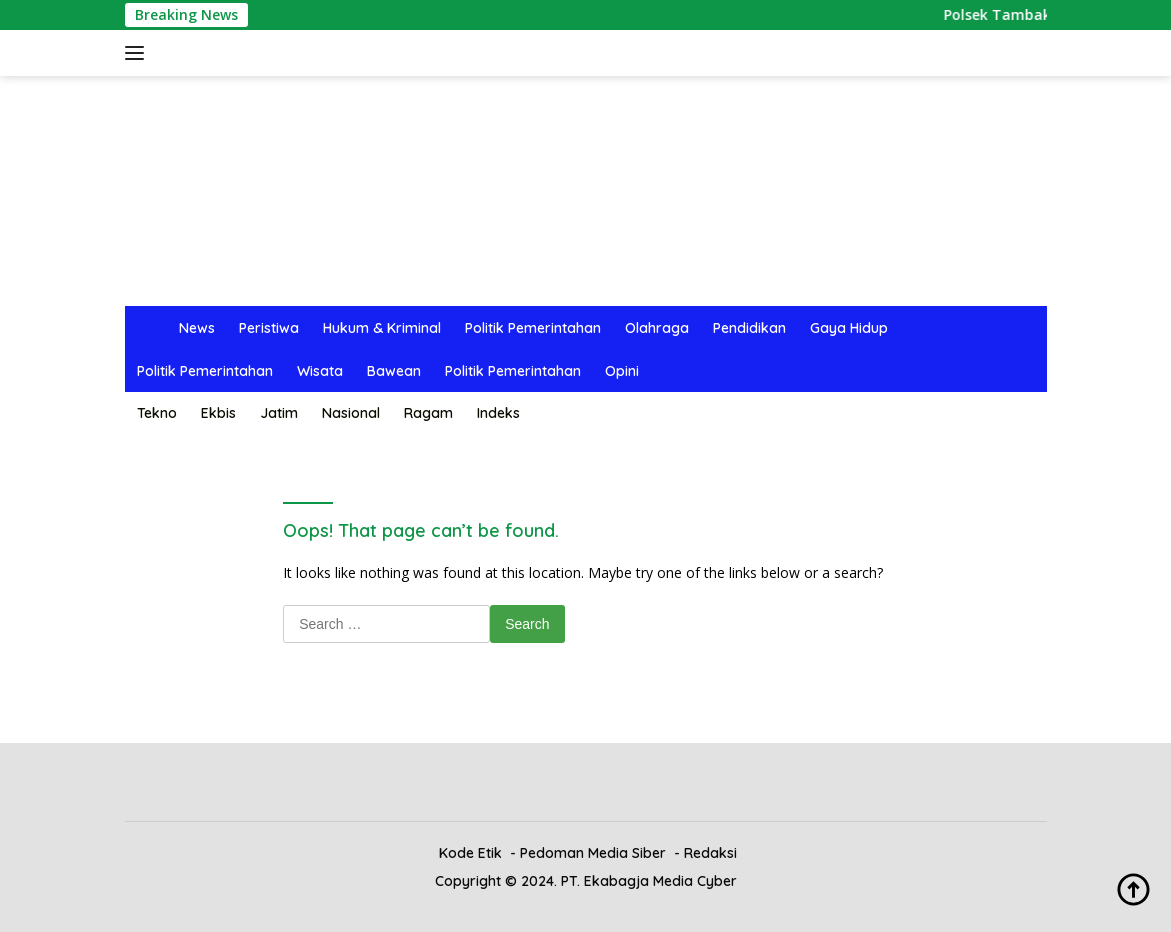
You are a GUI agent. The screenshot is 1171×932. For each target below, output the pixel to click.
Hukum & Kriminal (382, 328)
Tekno (157, 413)
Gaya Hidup (849, 328)
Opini (622, 371)
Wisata (320, 371)
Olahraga (657, 328)
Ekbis (218, 413)
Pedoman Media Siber (593, 853)
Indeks (498, 413)
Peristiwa (269, 328)
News (197, 328)
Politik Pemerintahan (533, 328)
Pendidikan (749, 328)
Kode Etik (470, 853)
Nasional (351, 413)
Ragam (428, 413)
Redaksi (710, 853)
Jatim (279, 413)
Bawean (394, 371)
